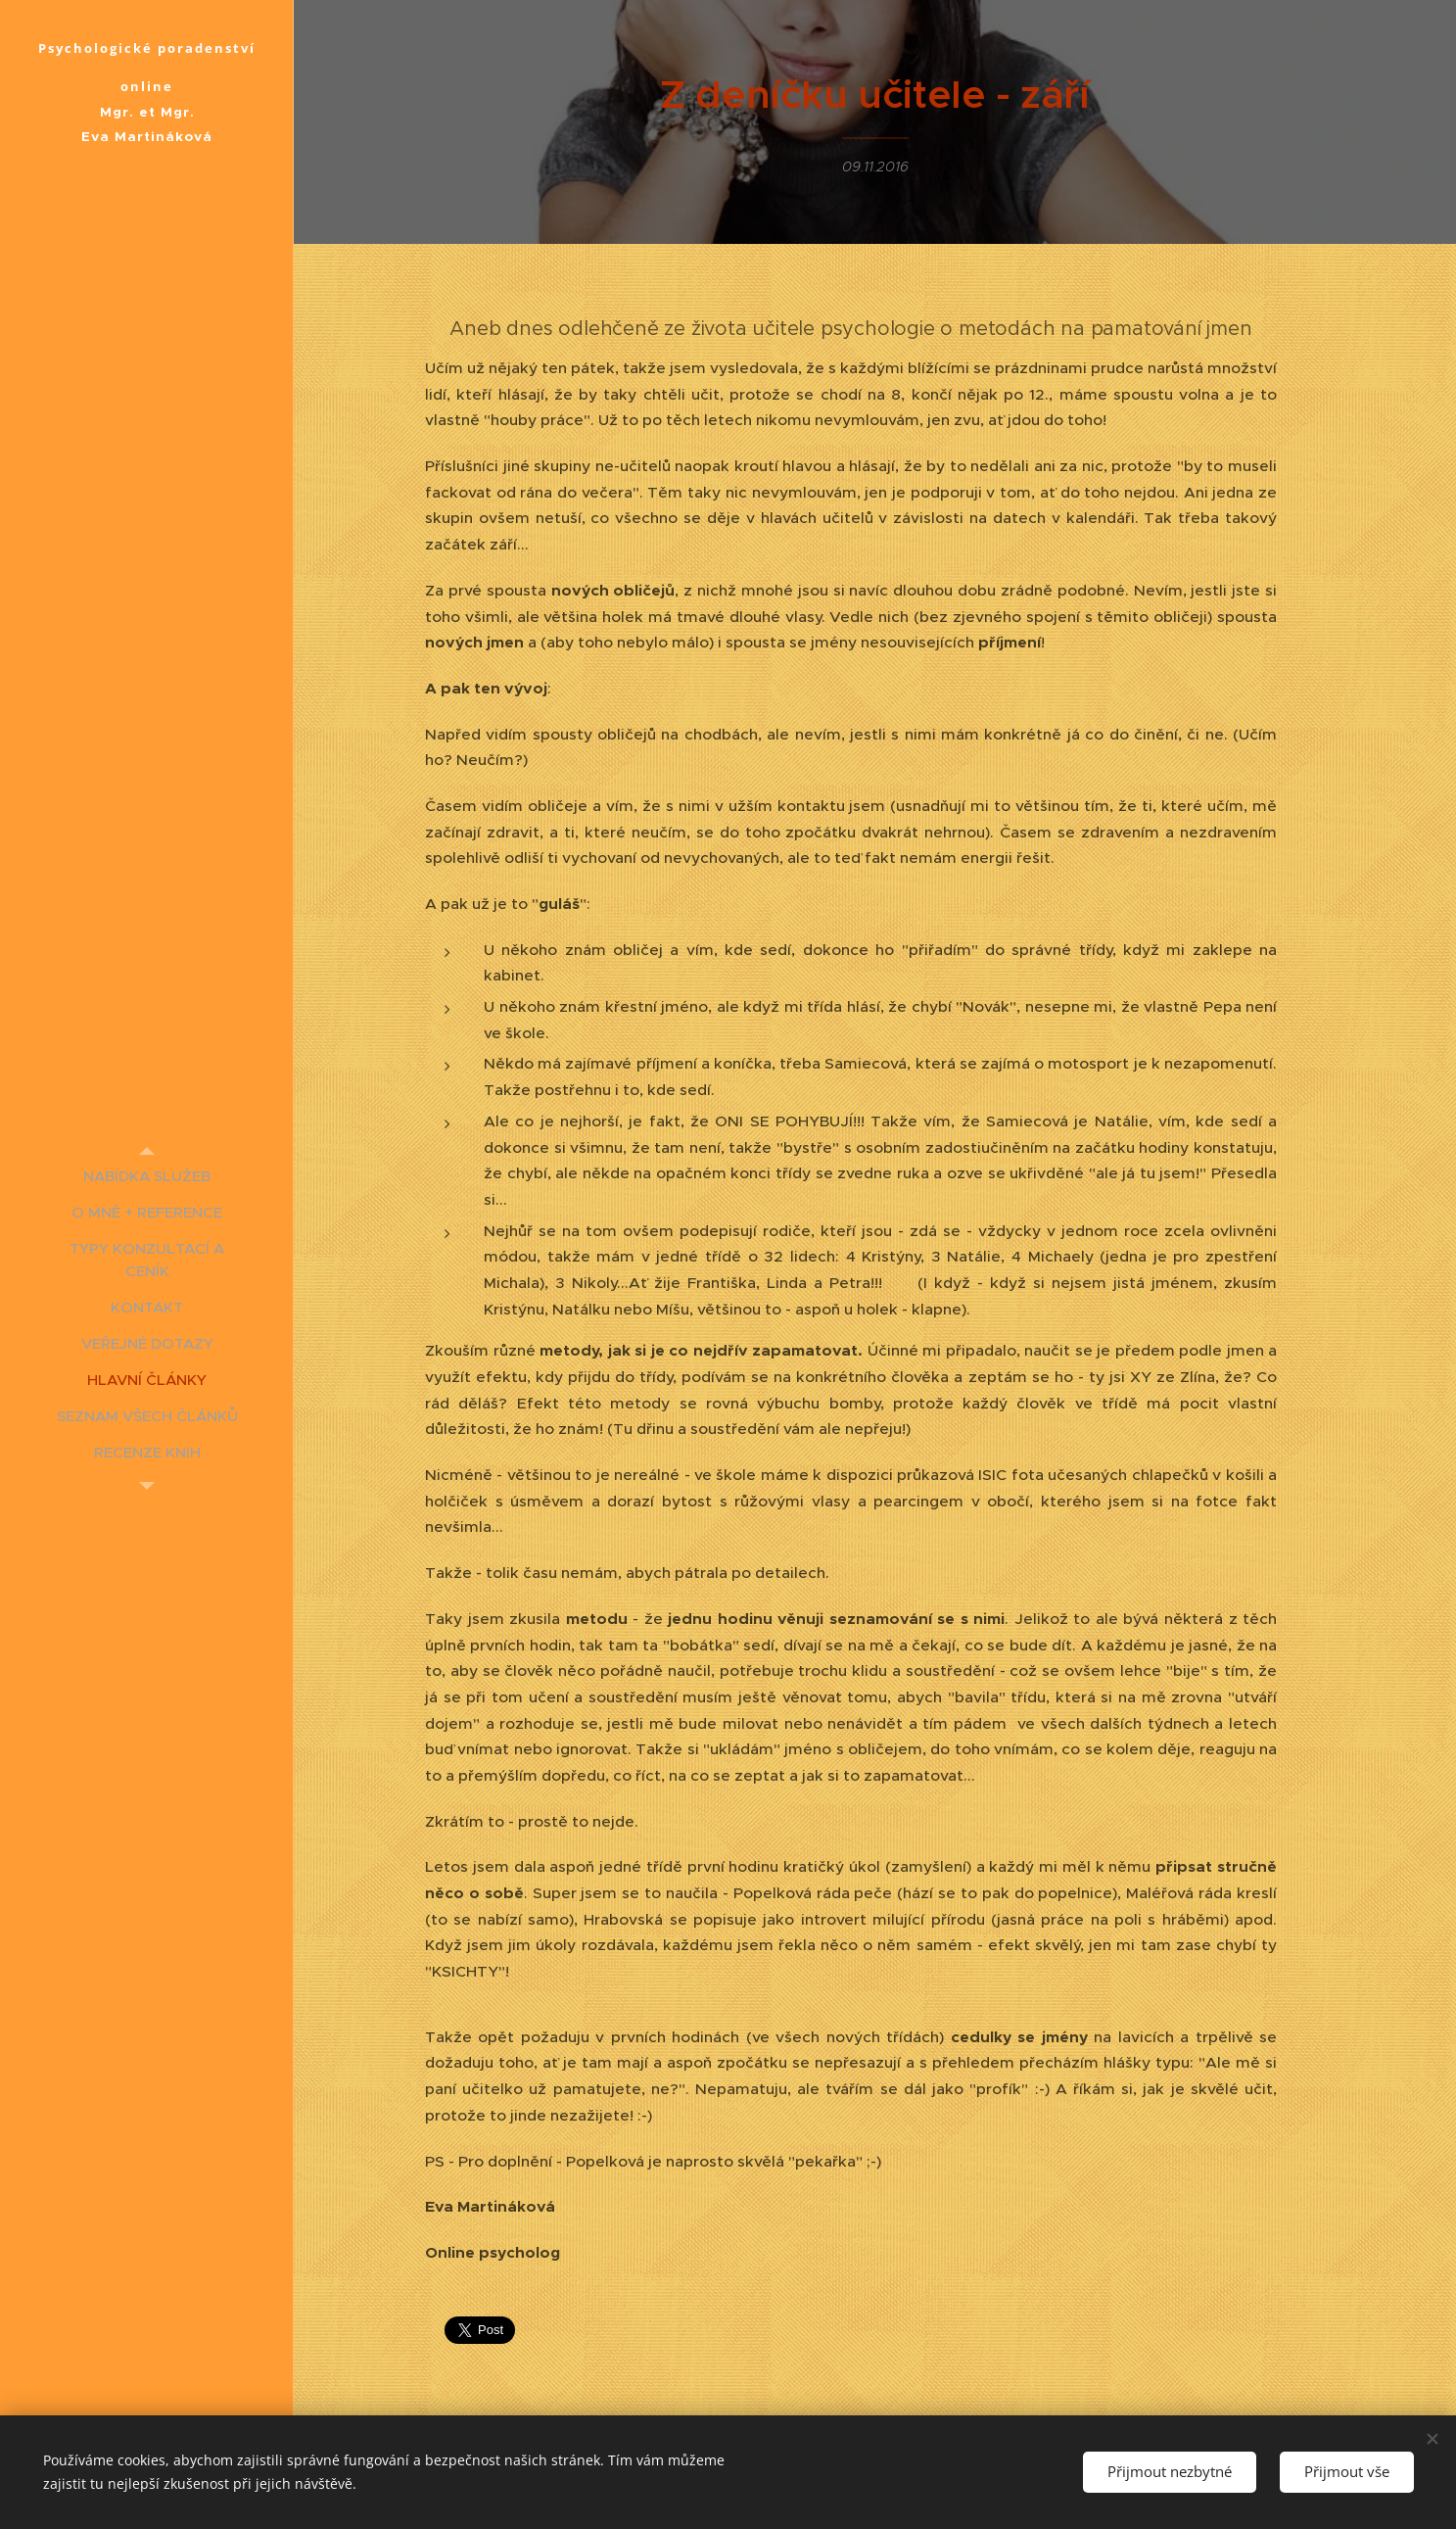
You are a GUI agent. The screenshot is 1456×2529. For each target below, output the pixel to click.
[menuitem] (147, 1176)
